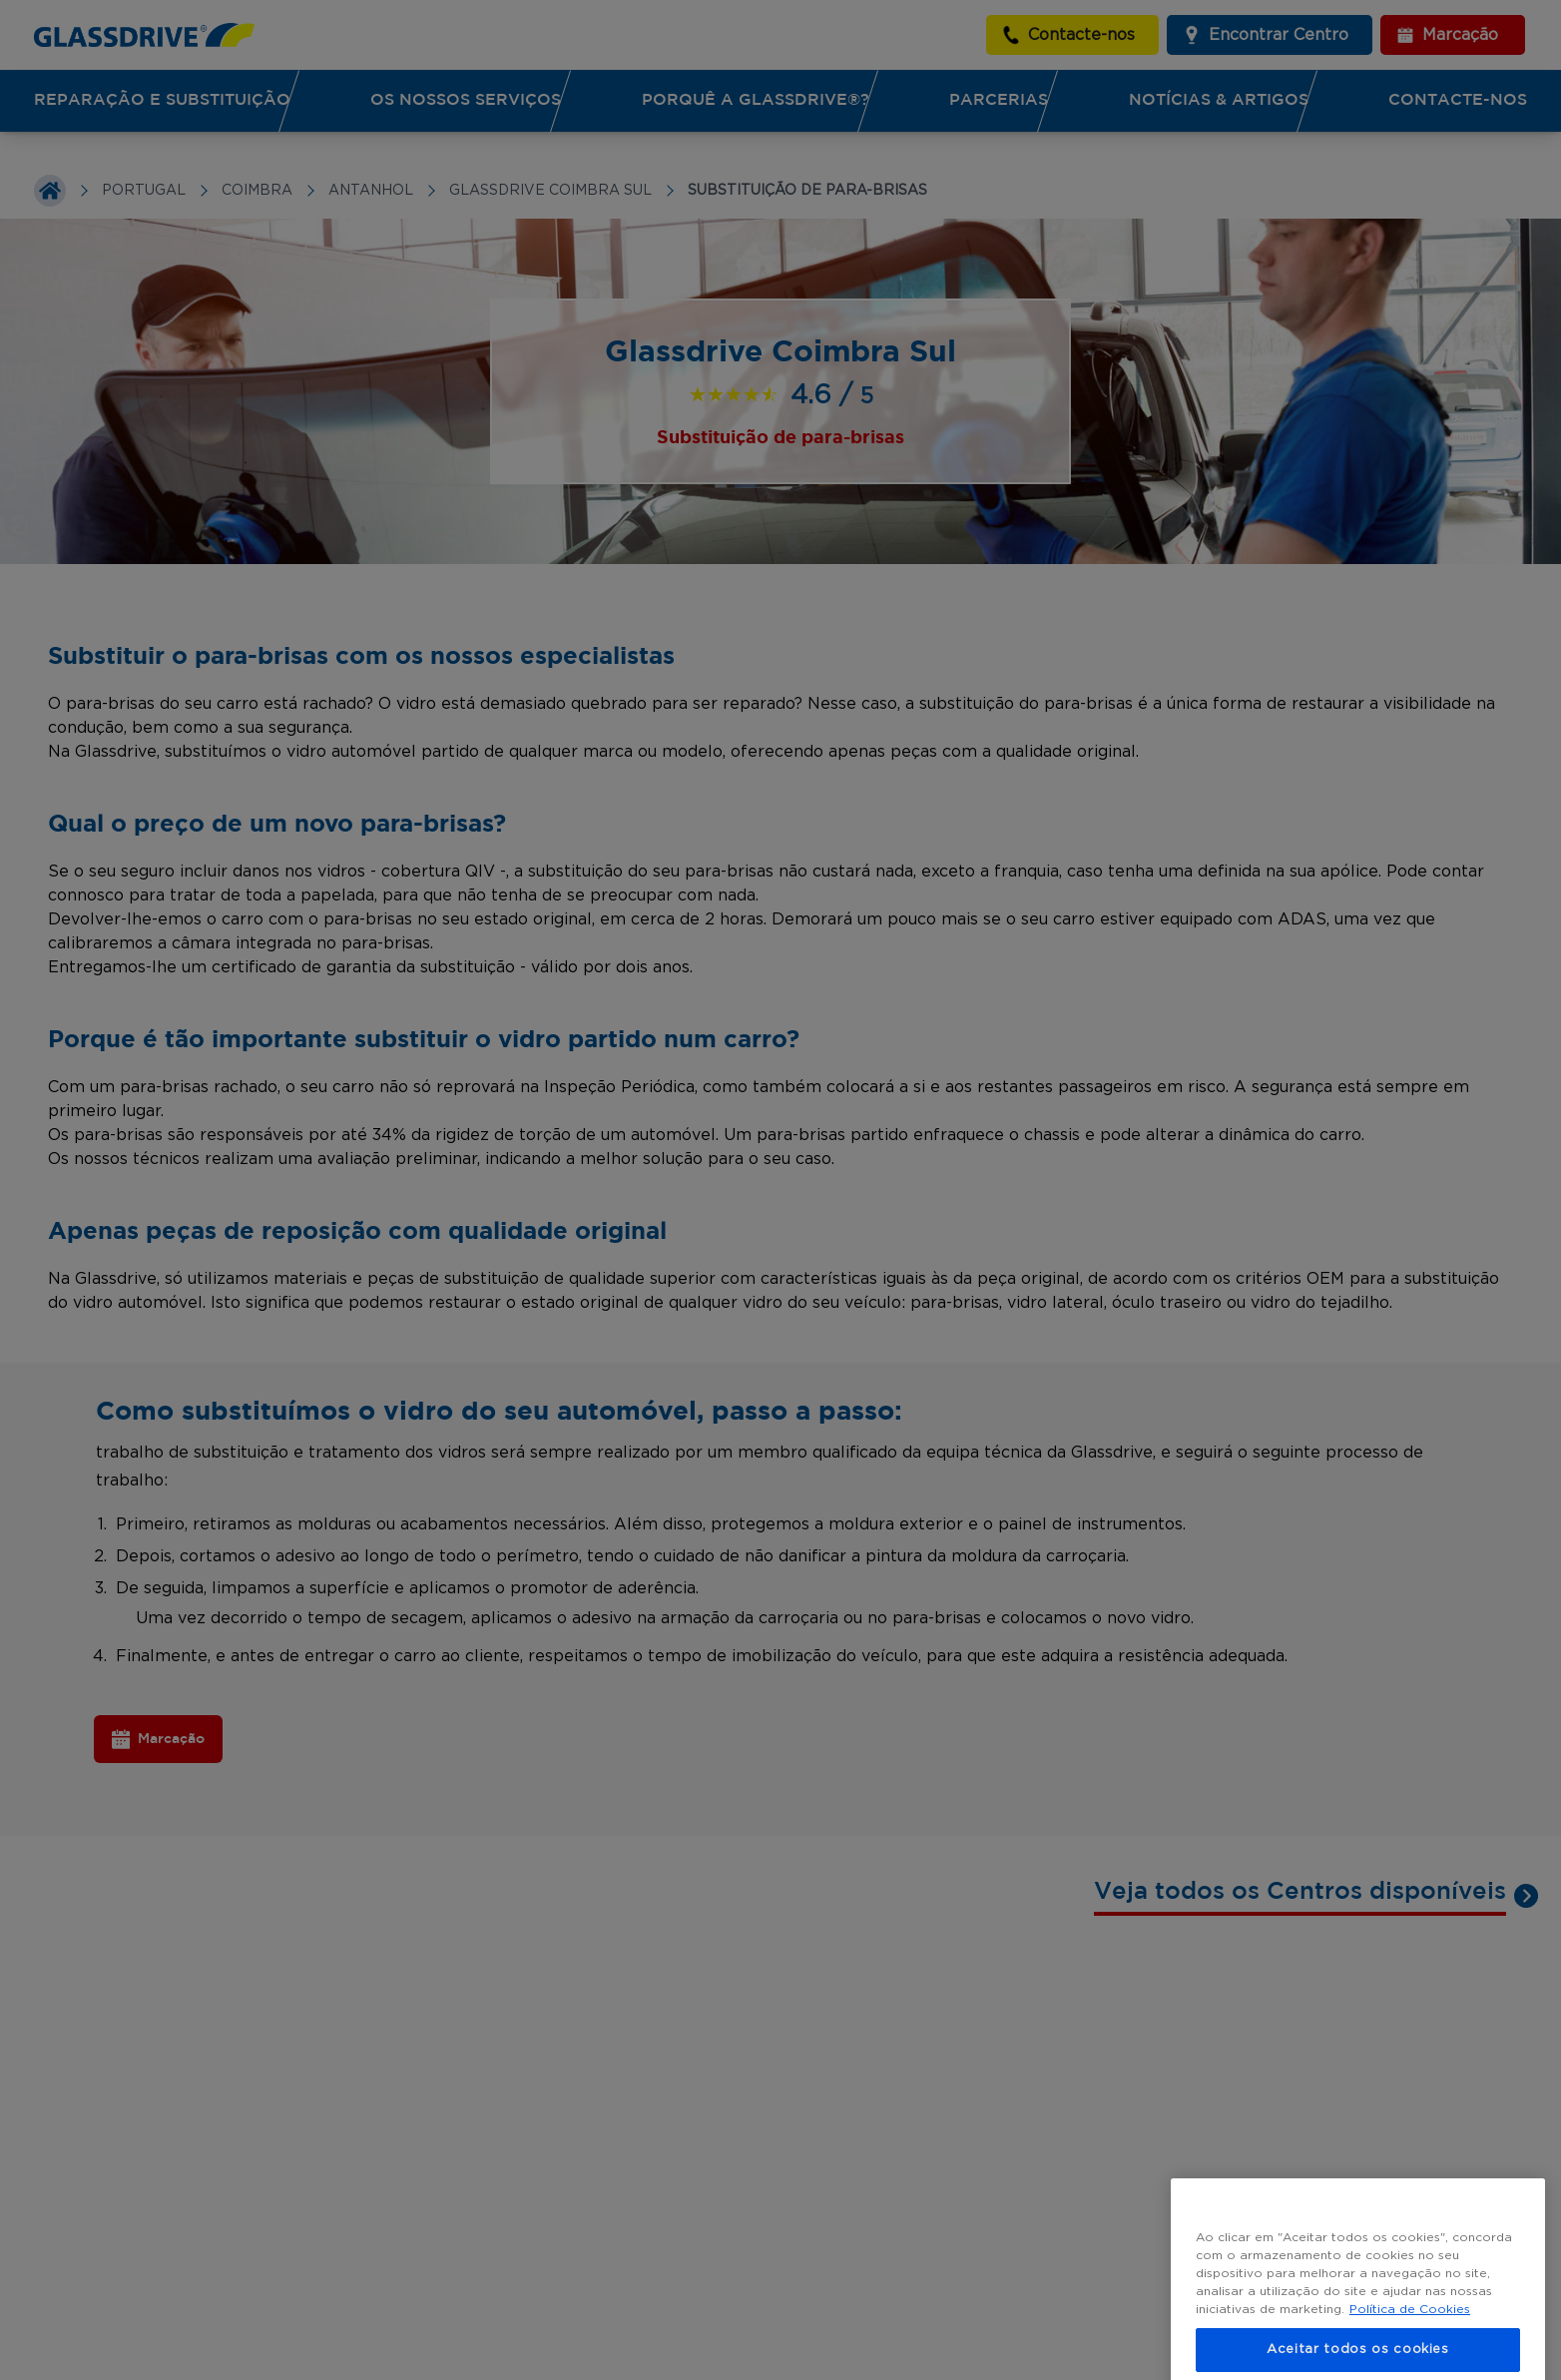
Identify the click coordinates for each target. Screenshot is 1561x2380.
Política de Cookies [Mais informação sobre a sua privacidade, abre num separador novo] (1409, 2332)
